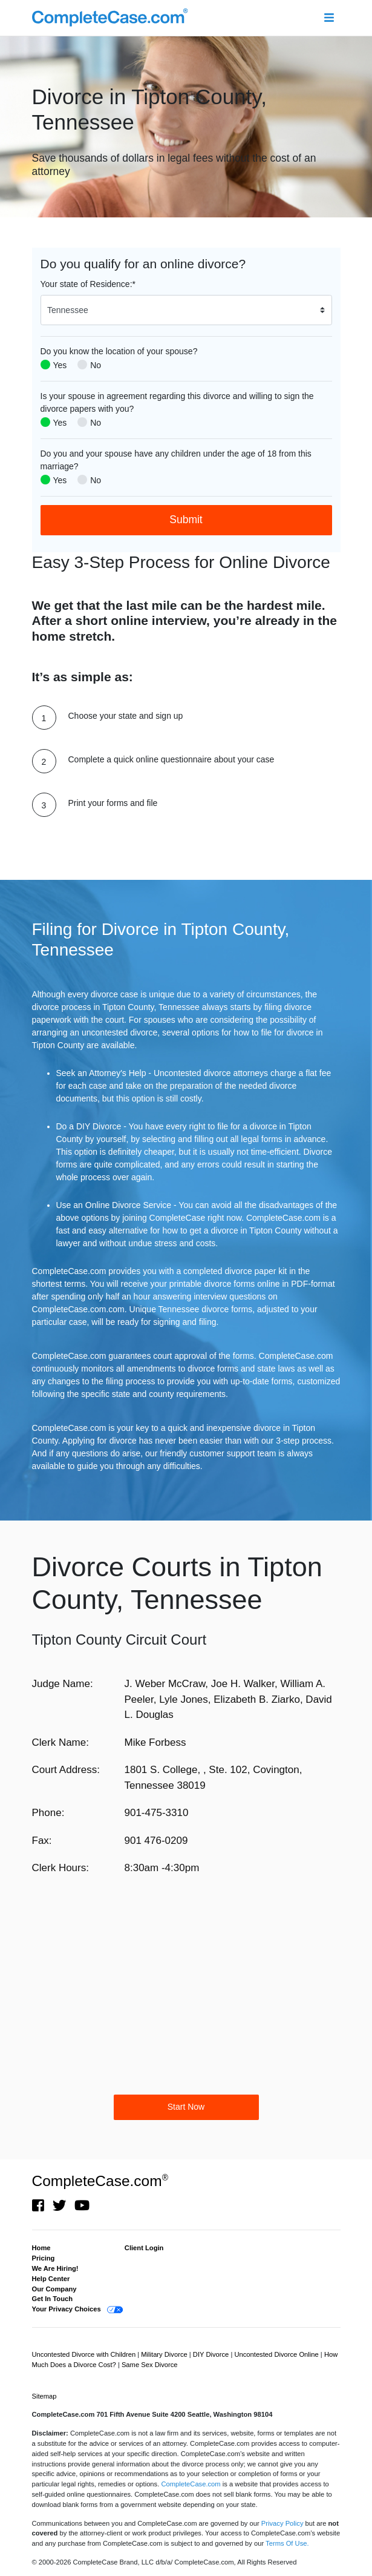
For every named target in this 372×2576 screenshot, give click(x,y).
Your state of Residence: (88, 284)
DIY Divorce (212, 2354)
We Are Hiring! (55, 2268)
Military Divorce (165, 2354)
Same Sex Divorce (150, 2364)
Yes (60, 365)
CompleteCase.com (100, 2181)
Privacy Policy (282, 2523)
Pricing (43, 2258)
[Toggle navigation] (329, 17)
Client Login (144, 2247)
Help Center (51, 2278)
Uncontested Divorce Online (277, 2354)
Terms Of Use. (287, 2543)
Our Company (54, 2289)
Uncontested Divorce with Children (85, 2354)
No (95, 365)
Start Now (186, 2107)
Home (41, 2247)
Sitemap (44, 2396)
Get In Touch (52, 2298)
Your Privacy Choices (66, 2309)
